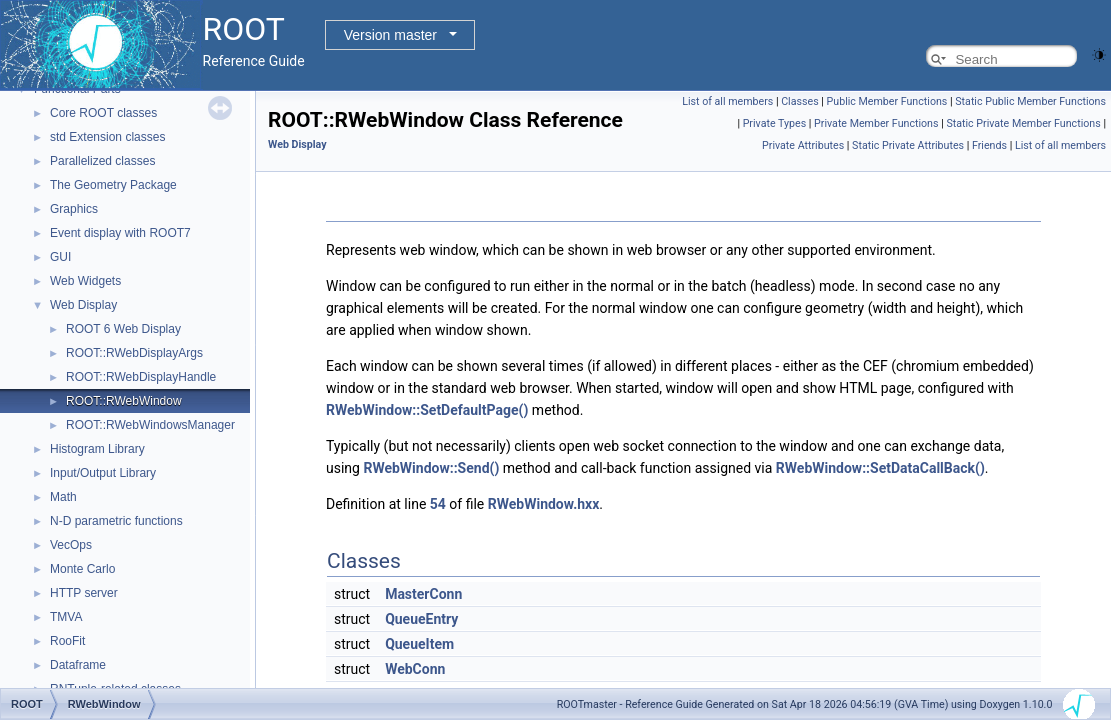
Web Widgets (85, 281)
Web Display (83, 305)
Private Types (775, 123)
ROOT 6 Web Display (123, 329)
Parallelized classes (102, 161)
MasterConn (423, 594)
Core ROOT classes (103, 113)
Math (63, 497)
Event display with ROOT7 (120, 233)
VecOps (71, 545)
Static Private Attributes (908, 145)
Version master (390, 35)
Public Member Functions (887, 101)
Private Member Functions (876, 123)
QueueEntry (421, 619)
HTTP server (84, 593)
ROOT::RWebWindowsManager (150, 425)
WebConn (415, 669)
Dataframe (78, 665)
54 (438, 504)
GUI (60, 257)
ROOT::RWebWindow (124, 401)
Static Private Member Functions (1023, 123)
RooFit (67, 641)
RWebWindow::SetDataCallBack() (880, 468)
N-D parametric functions (116, 521)
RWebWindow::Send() (431, 468)
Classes (799, 101)
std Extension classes (107, 137)
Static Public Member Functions (1030, 101)
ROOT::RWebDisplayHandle (141, 377)
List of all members (727, 101)
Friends (989, 145)
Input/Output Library (103, 473)
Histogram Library (97, 449)
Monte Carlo (82, 569)
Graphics (74, 209)
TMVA (66, 617)
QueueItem (419, 644)
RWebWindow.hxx (544, 504)
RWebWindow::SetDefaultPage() (427, 410)
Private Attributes (803, 145)
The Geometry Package (113, 185)
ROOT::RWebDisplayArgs (134, 353)
